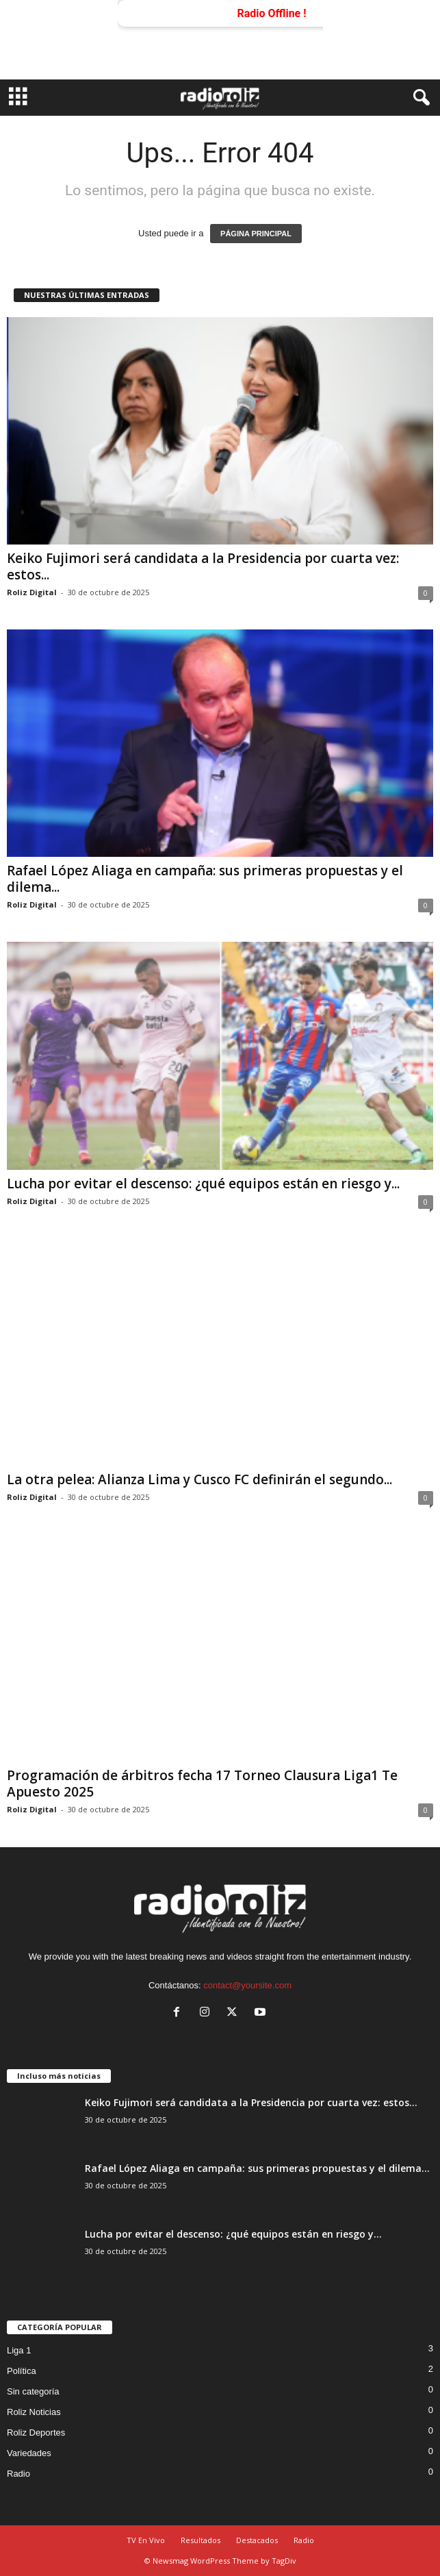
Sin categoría (33, 2391)
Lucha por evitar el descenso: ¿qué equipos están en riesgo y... (203, 1183)
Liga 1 (19, 2350)
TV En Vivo (146, 2540)
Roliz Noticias (34, 2412)
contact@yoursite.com (247, 1985)
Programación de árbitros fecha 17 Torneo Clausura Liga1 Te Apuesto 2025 (202, 1783)
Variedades (29, 2453)
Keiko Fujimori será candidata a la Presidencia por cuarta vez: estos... (203, 566)
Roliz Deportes (36, 2432)
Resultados (200, 2540)
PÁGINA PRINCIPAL (256, 233)
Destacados (257, 2540)
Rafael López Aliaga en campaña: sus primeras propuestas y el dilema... (205, 879)
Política (21, 2371)
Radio (18, 2473)
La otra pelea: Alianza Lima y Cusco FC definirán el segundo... (199, 1479)
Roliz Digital (32, 592)
